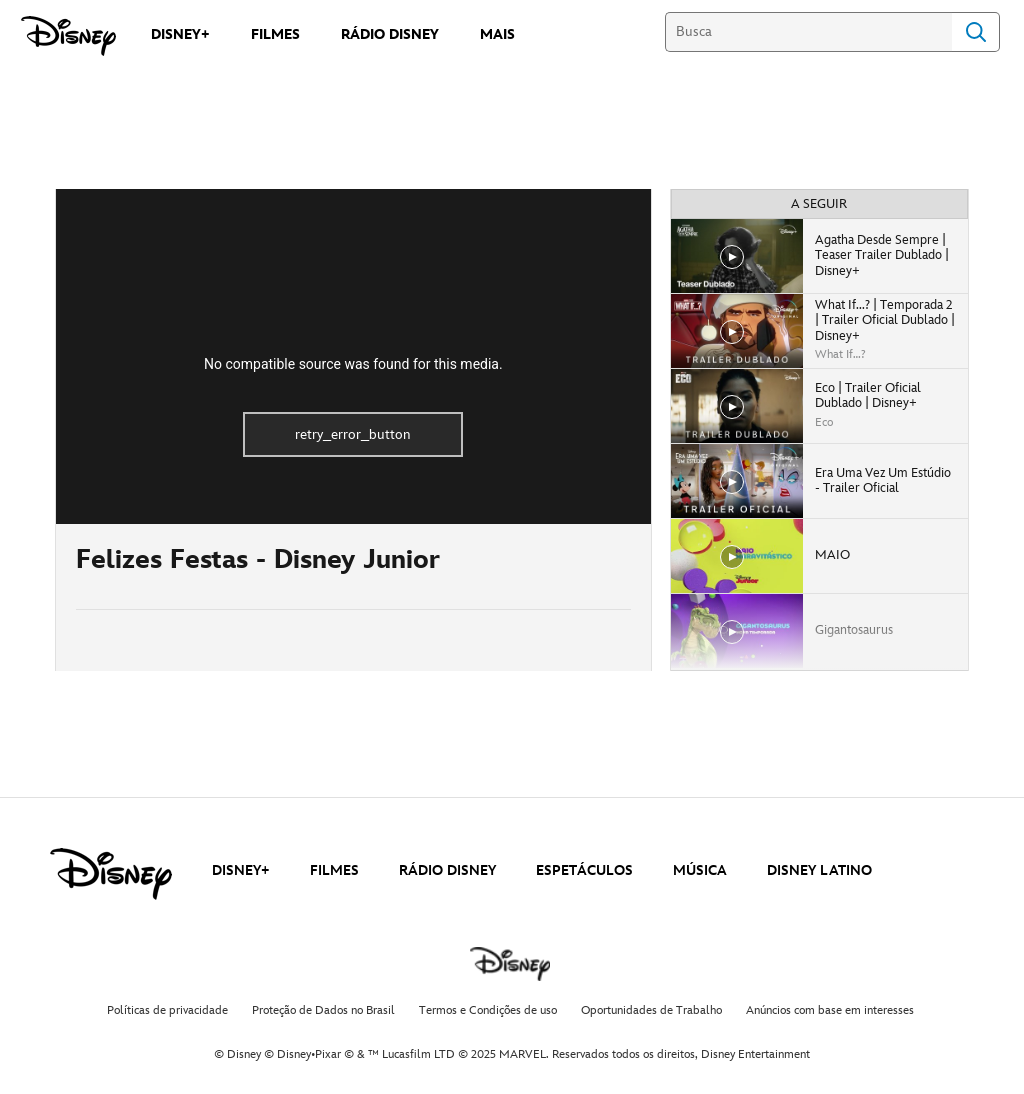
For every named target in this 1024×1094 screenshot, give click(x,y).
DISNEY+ (241, 870)
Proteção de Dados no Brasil (323, 1010)
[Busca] (808, 32)
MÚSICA (700, 870)
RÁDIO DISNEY (447, 870)
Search (976, 32)
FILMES (334, 870)
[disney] (111, 874)
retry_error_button (353, 434)
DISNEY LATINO (819, 870)
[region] (353, 356)
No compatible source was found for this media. (353, 364)
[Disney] (68, 36)
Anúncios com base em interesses (830, 1010)
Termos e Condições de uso (488, 1010)
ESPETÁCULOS (584, 870)
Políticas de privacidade (167, 1010)
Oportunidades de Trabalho (651, 1010)
